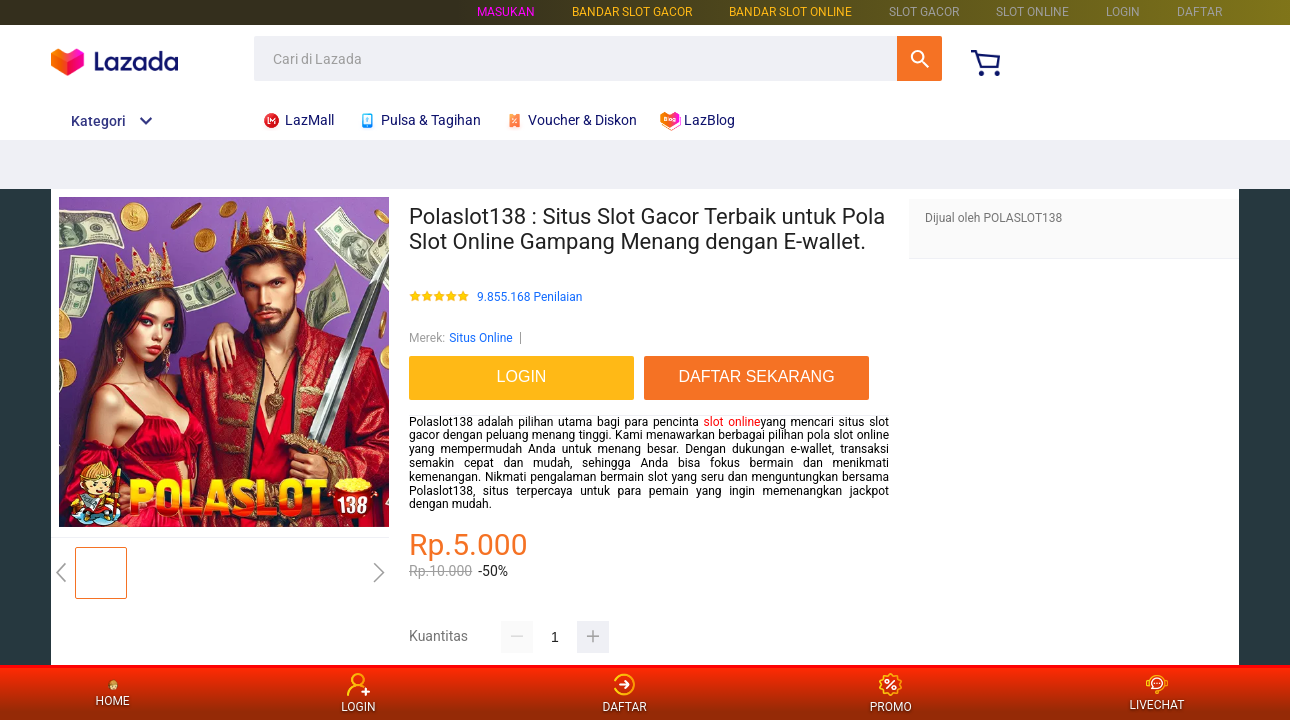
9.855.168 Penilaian (529, 297)
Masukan (506, 12)
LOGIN (1123, 12)
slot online (732, 422)
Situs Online (480, 338)
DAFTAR (1199, 12)
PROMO (891, 693)
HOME (113, 693)
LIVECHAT (1156, 694)
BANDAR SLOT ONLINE (790, 12)
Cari (919, 58)
